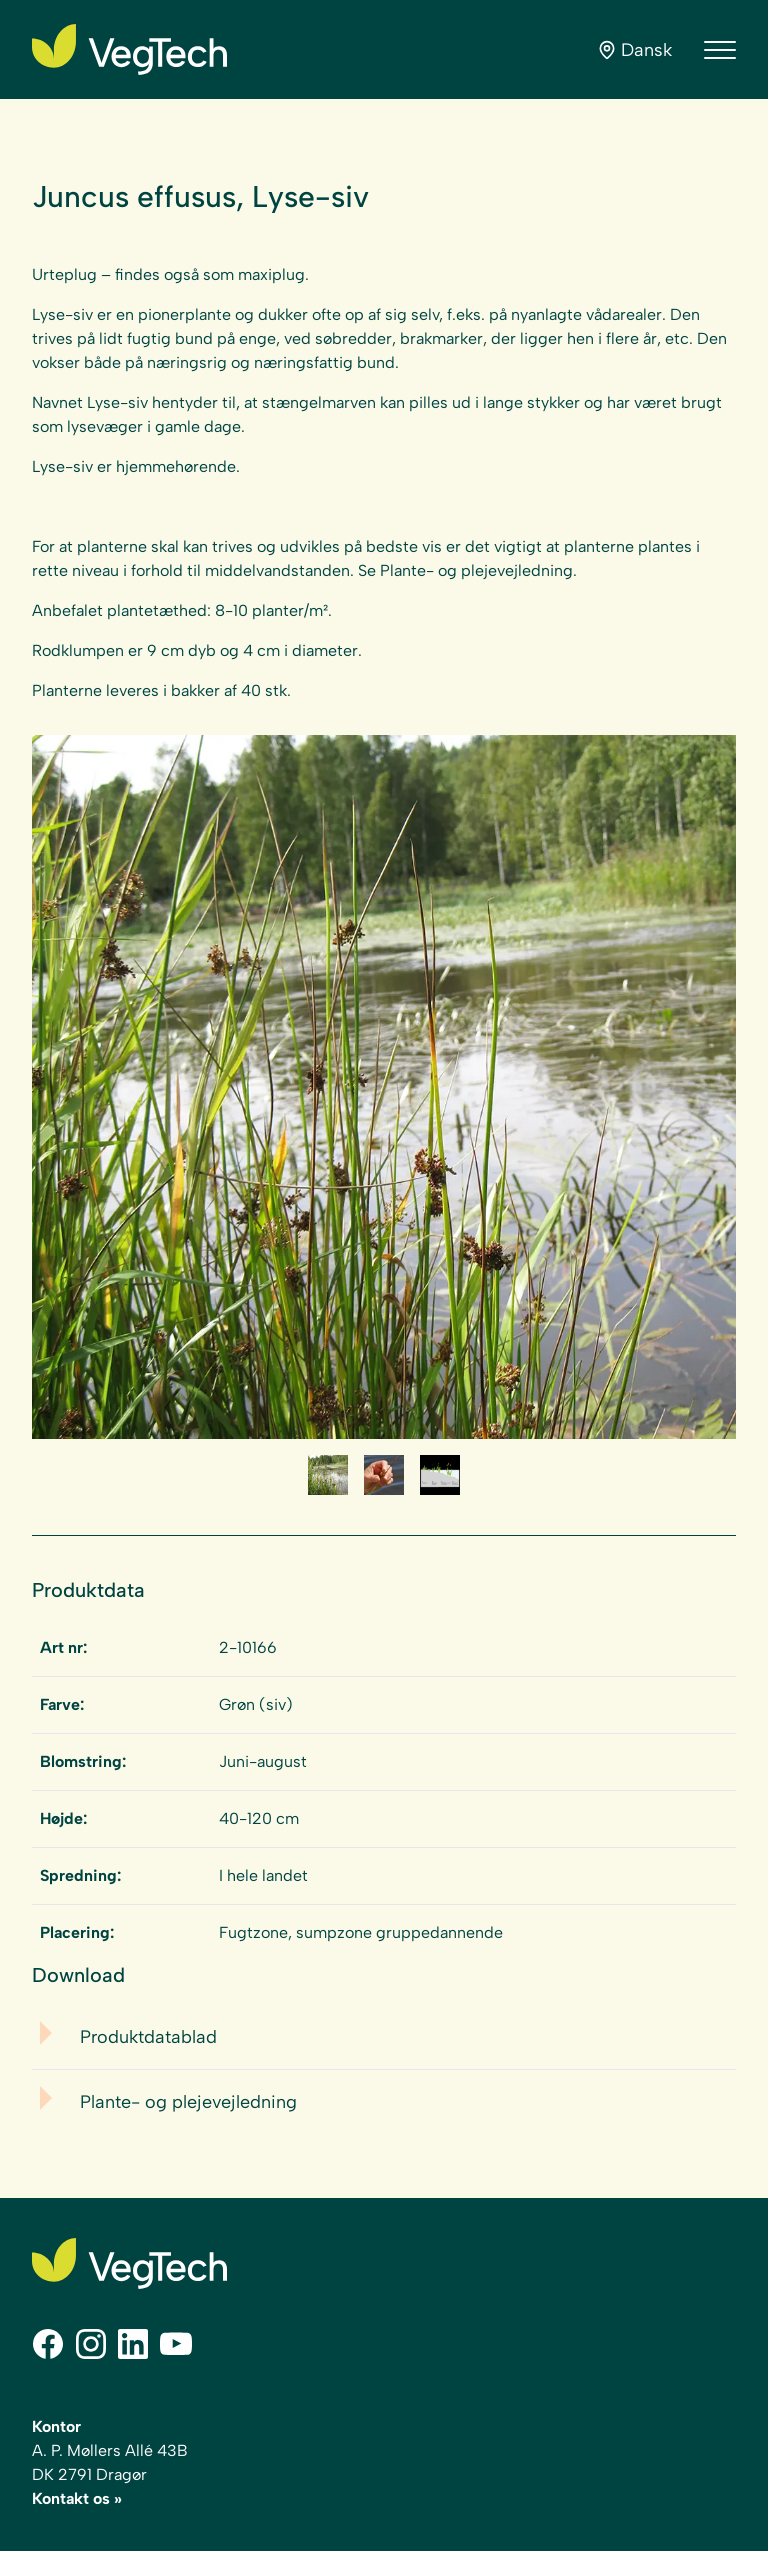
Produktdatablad (148, 2037)
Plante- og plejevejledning (188, 2102)
